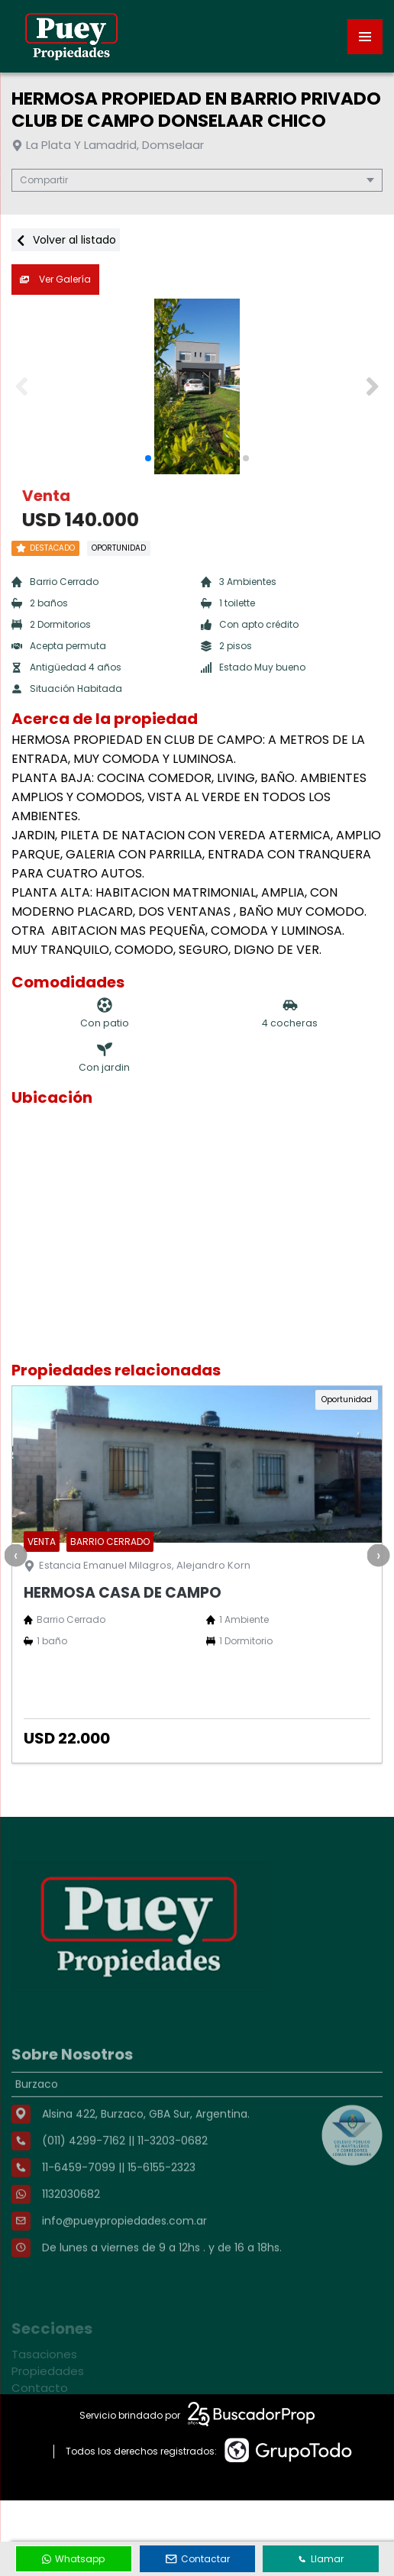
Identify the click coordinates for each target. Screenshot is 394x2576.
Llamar (321, 2558)
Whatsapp (73, 2558)
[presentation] (15, 1554)
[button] (372, 386)
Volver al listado (65, 239)
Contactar (198, 2558)
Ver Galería (55, 279)
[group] (197, 386)
